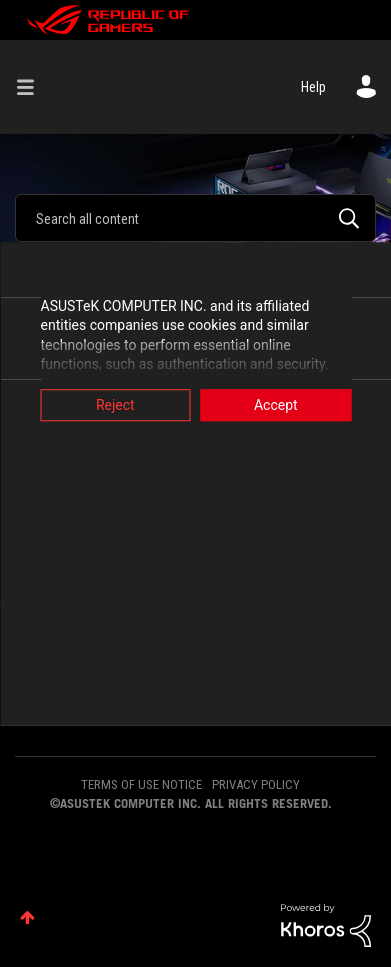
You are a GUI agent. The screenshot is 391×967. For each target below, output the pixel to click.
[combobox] (195, 218)
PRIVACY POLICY (256, 784)
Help (313, 87)
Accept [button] (276, 405)
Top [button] (27, 917)
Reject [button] (115, 405)
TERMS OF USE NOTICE (141, 784)
